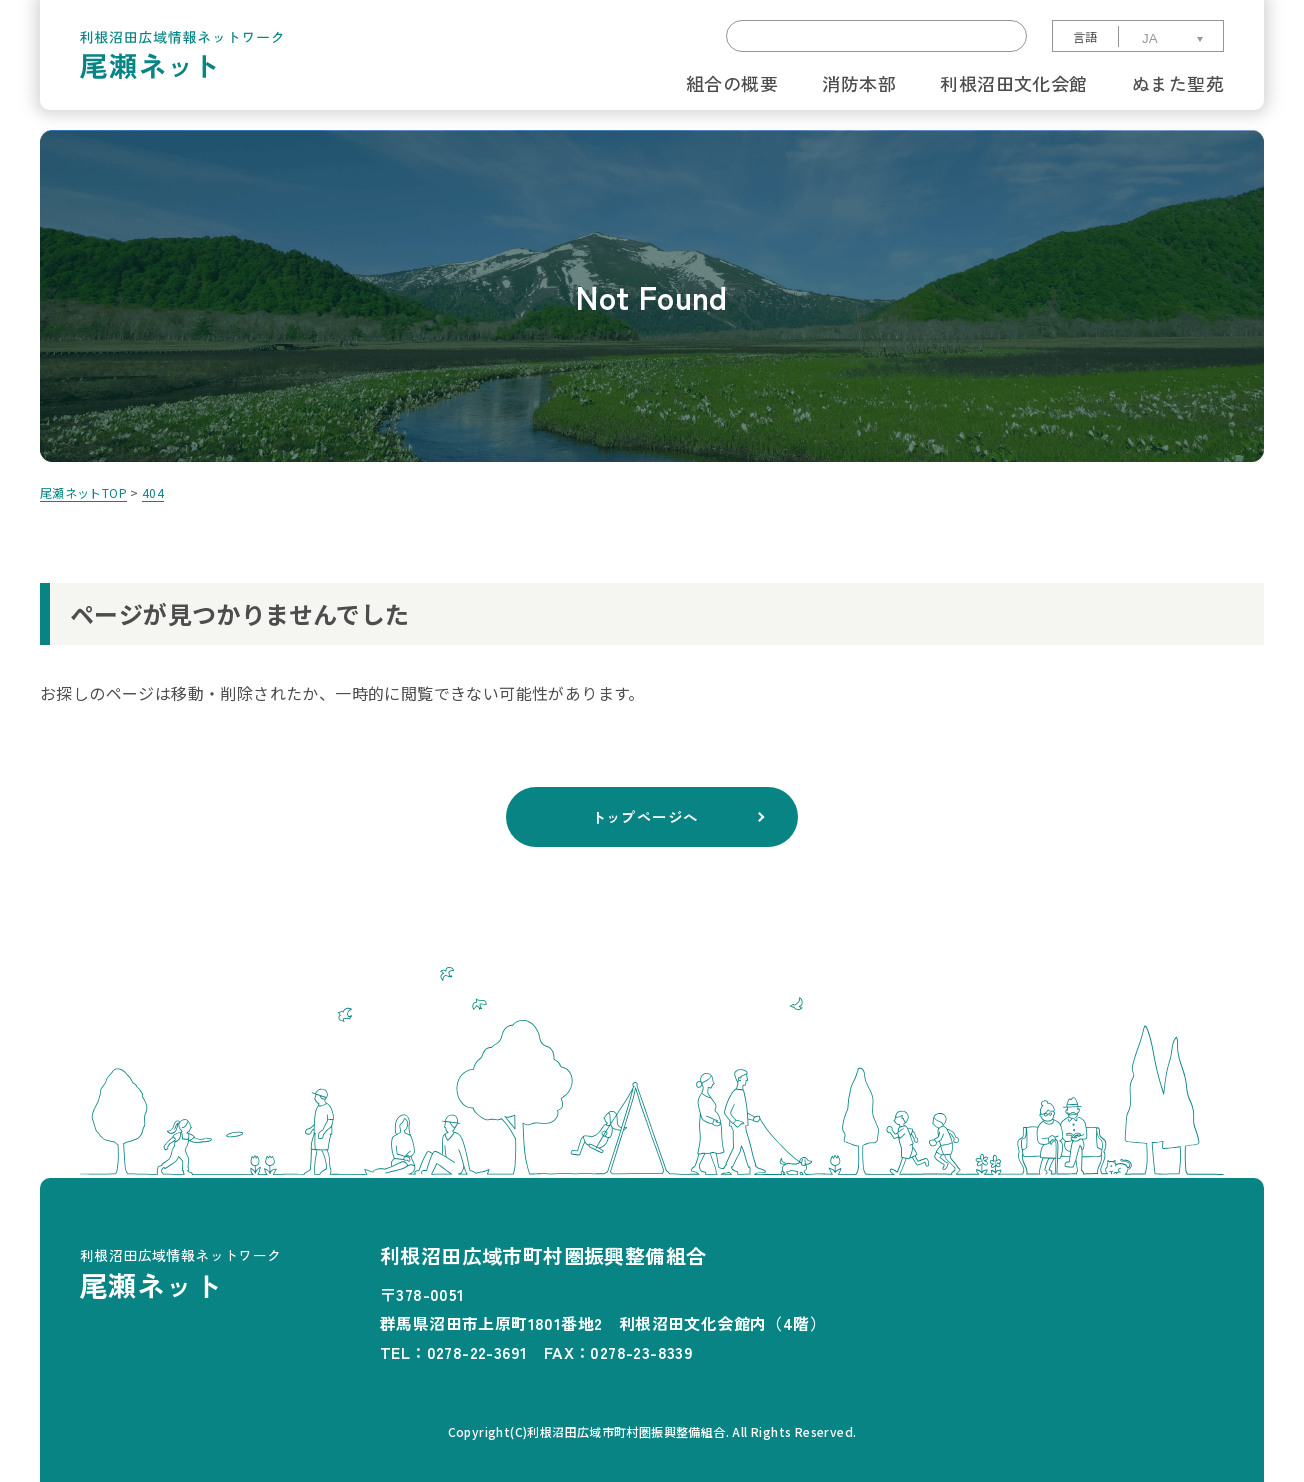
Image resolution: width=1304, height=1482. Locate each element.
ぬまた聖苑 (1178, 83)
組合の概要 (732, 83)
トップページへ (644, 817)
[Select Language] (1169, 38)
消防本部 (859, 83)
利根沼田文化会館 (1013, 83)
